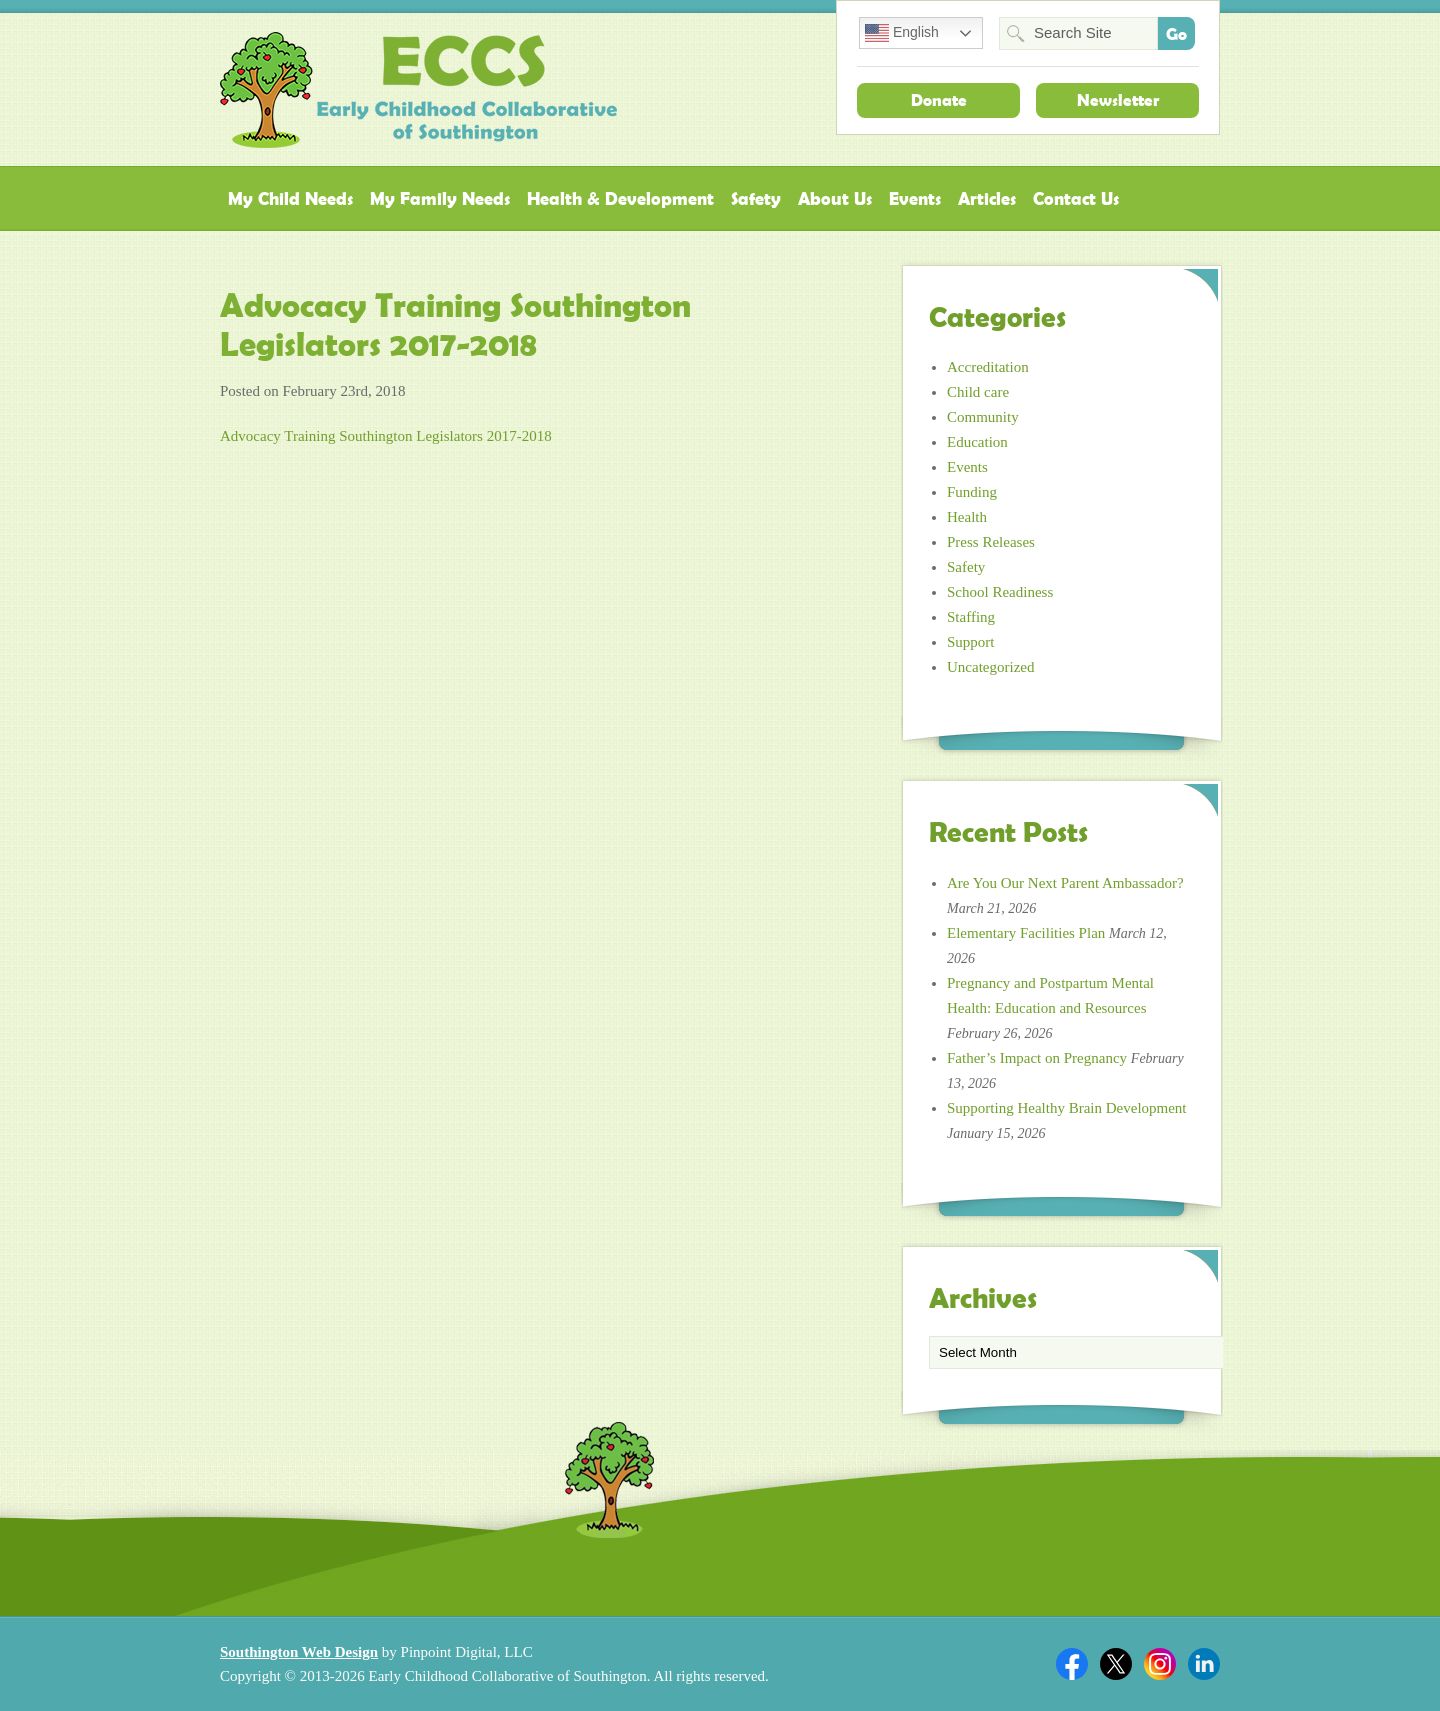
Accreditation (988, 367)
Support (971, 642)
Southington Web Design (299, 1652)
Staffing (971, 617)
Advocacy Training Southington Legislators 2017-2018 (386, 436)
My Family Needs (440, 198)
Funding (972, 492)
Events (915, 198)
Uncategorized (990, 667)
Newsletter (1118, 100)
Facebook (1072, 1664)
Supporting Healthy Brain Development (1067, 1108)
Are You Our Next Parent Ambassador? (1065, 883)
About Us (835, 198)
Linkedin (1204, 1664)
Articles (987, 198)
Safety (756, 198)
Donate (939, 100)
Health (967, 517)
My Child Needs (290, 198)
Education (977, 442)
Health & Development (620, 198)
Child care (978, 392)
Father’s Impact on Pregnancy (1037, 1058)
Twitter (1116, 1664)
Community (983, 417)
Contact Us (1076, 198)
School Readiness (1000, 592)
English (902, 33)
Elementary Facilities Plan (1026, 933)
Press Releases (991, 542)
